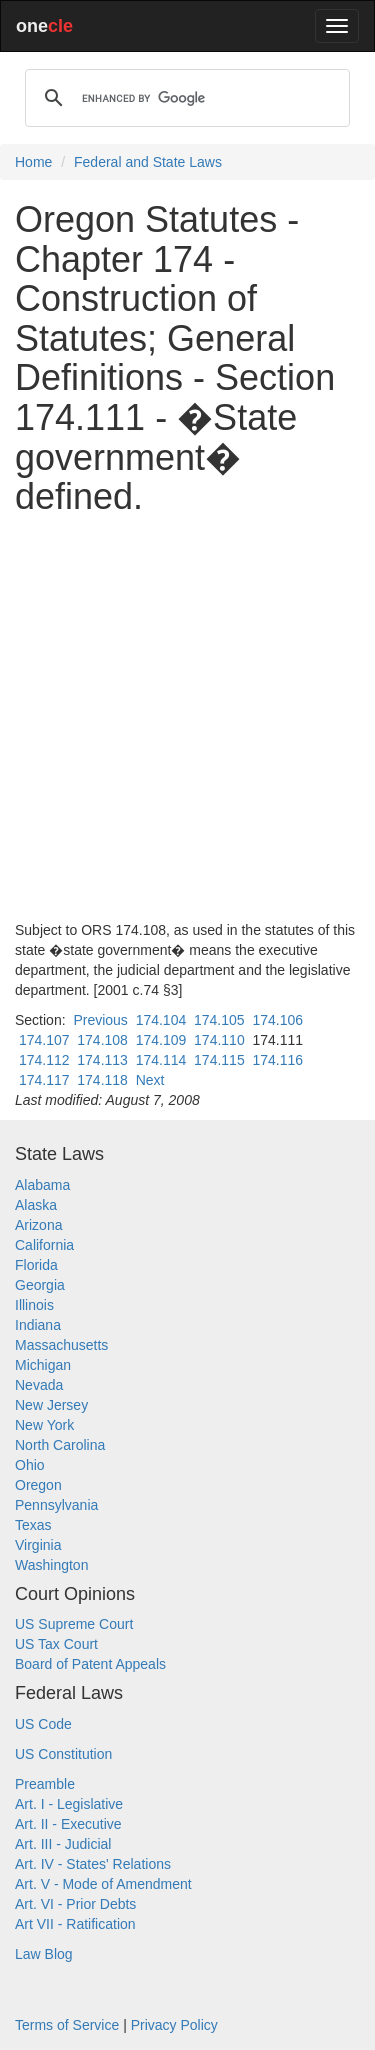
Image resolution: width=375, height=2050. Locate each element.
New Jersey (51, 1405)
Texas (33, 1525)
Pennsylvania (56, 1505)
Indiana (38, 1325)
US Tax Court (56, 1644)
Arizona (38, 1225)
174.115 (219, 1060)
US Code (43, 1724)
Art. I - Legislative (69, 1804)
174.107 (44, 1040)
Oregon (38, 1485)
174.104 (161, 1020)
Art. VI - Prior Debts (75, 1904)
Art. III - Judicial (63, 1844)
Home (33, 162)
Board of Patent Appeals (90, 1664)
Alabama (42, 1185)
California (44, 1245)
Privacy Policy (174, 2025)
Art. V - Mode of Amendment (103, 1884)
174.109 (161, 1040)
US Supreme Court (74, 1624)
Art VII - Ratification (75, 1924)
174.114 (161, 1060)
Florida (36, 1265)
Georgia (40, 1285)
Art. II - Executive (68, 1824)
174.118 (102, 1080)
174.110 (219, 1040)
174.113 (102, 1060)
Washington (51, 1565)
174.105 (219, 1020)
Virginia (38, 1545)
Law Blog (44, 1954)
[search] (184, 98)
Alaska (36, 1205)
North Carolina (60, 1445)
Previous (100, 1020)
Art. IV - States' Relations (93, 1864)
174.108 (102, 1040)
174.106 (277, 1020)
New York (44, 1425)
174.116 (277, 1060)
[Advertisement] (187, 718)
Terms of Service (67, 2025)
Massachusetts (61, 1345)
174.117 (44, 1080)
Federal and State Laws (148, 162)
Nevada (39, 1385)
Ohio (30, 1465)
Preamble (45, 1784)
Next (150, 1080)
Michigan (43, 1365)
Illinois (34, 1305)
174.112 (44, 1060)
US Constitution (63, 1754)
